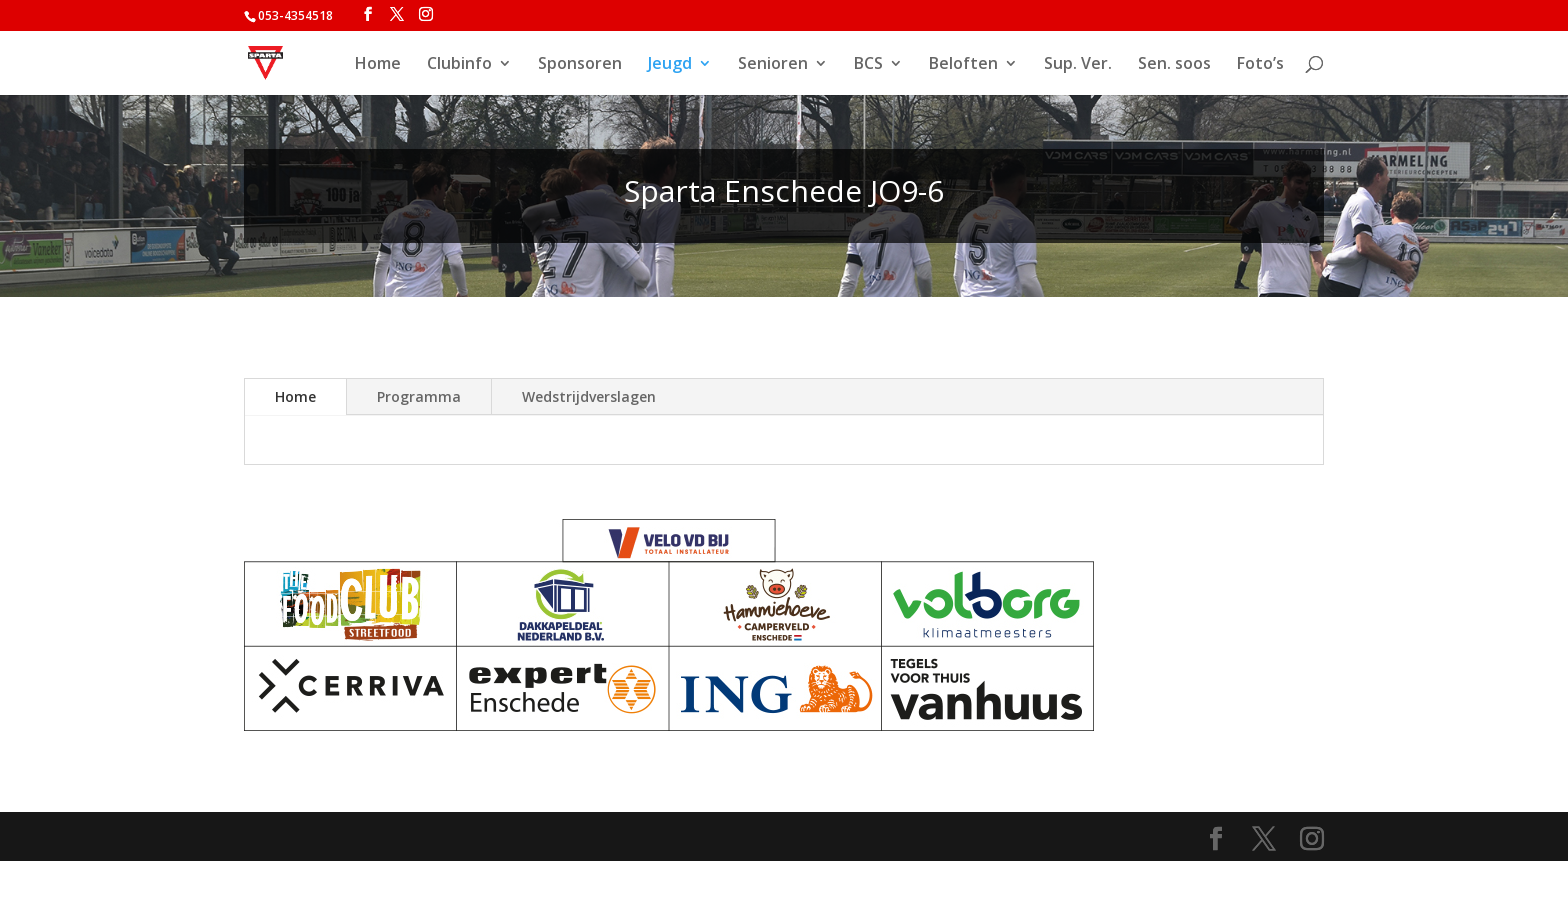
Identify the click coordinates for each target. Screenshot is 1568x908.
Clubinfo (459, 65)
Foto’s (1260, 65)
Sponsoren (580, 65)
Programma (419, 396)
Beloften (963, 65)
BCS (868, 65)
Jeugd (670, 65)
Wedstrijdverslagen (589, 396)
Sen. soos (1174, 65)
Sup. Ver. (1078, 65)
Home (378, 65)
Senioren (773, 65)
